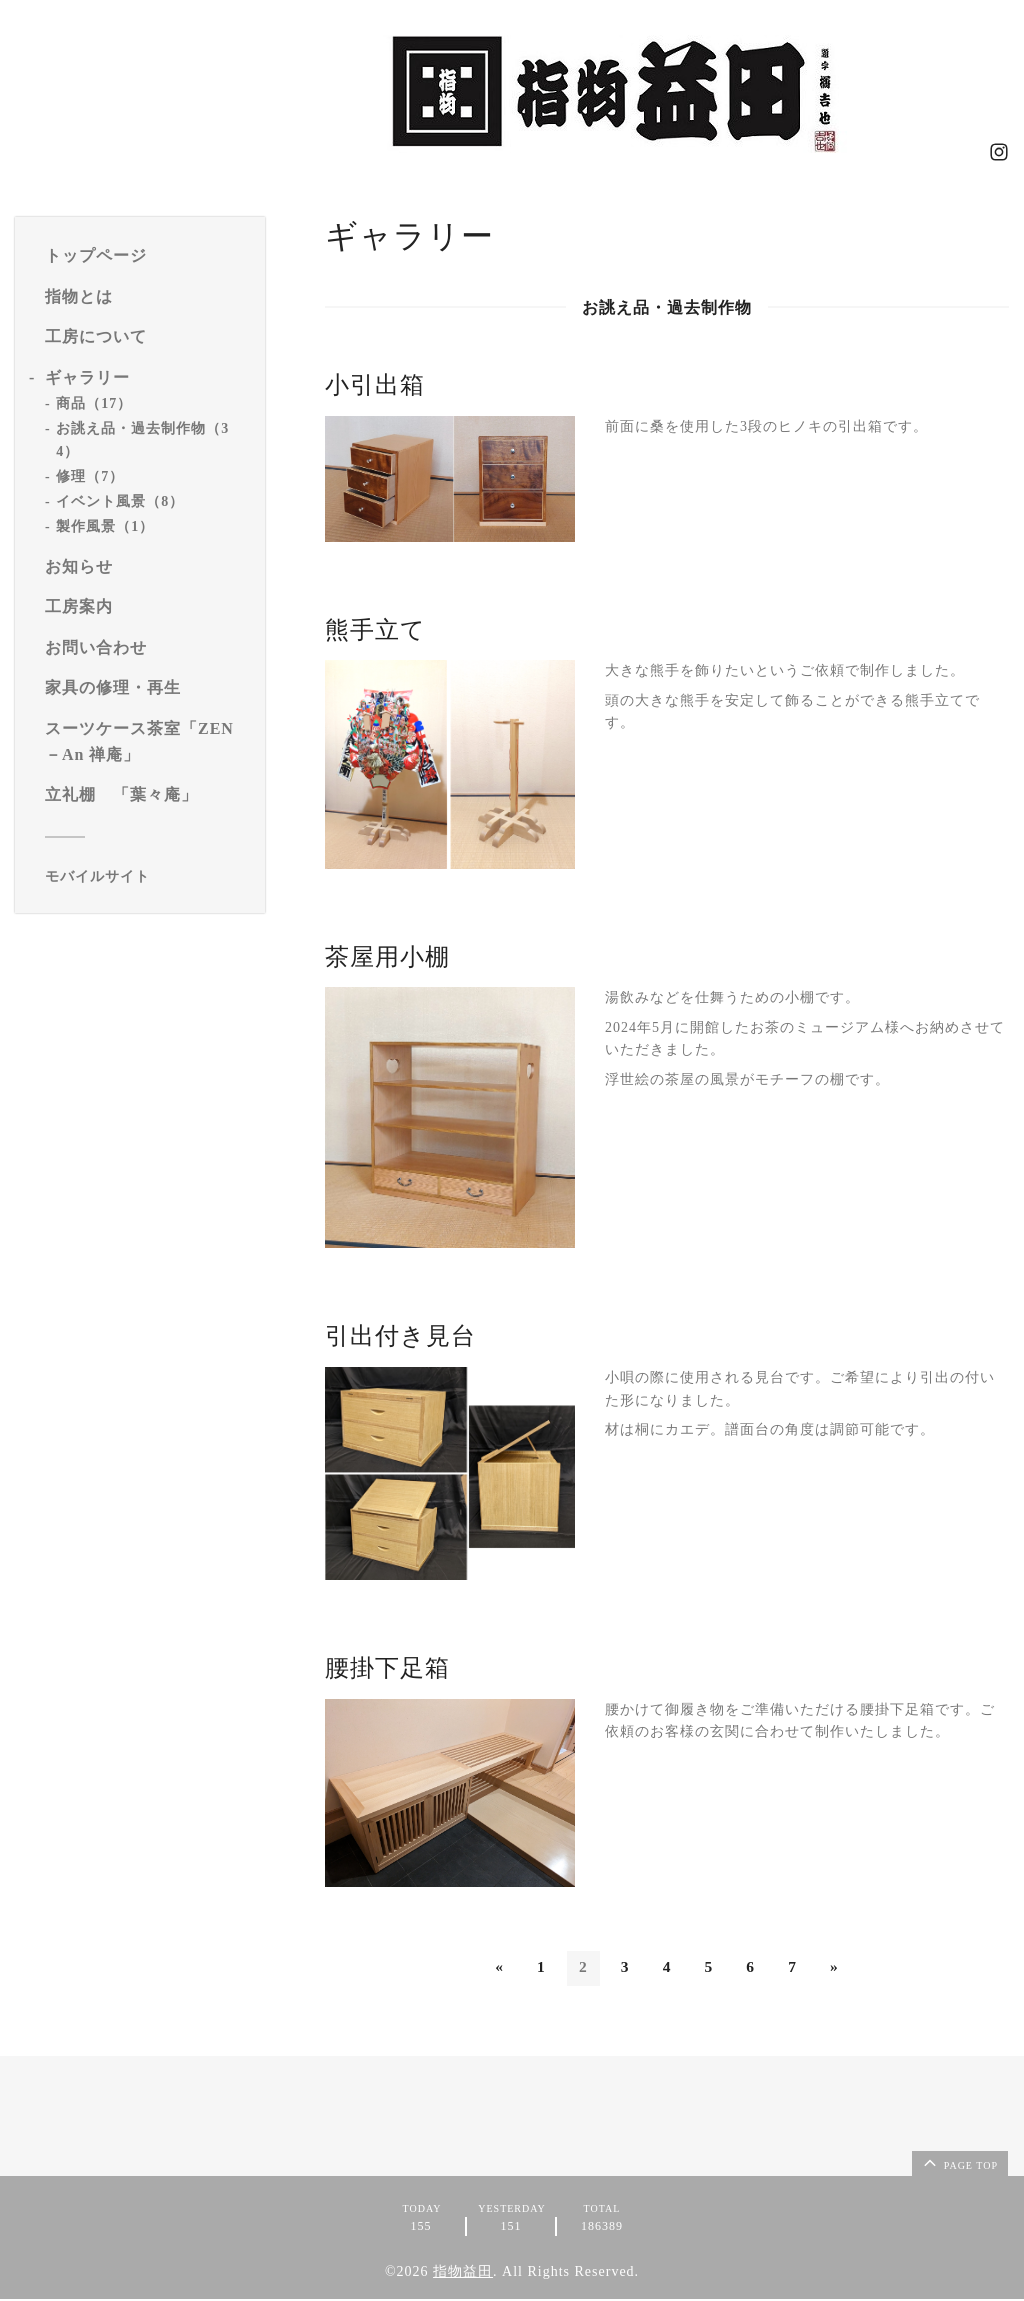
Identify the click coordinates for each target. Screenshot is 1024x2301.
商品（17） (94, 403)
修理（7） (90, 476)
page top (959, 2164)
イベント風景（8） (120, 501)
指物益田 (463, 2273)
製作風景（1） (105, 526)
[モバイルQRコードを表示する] (147, 877)
